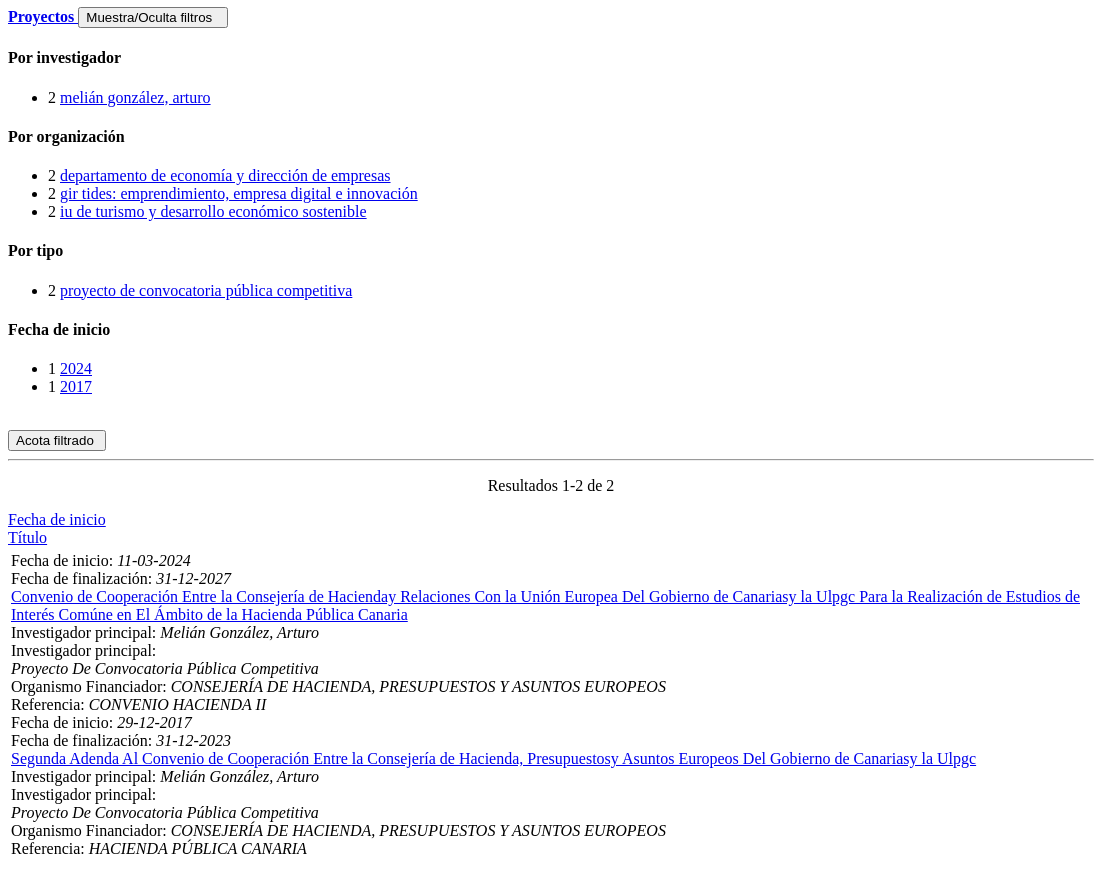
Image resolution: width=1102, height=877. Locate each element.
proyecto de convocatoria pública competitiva (206, 290)
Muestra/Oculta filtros (152, 17)
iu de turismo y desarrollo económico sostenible (213, 211)
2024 (76, 368)
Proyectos (43, 16)
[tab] (551, 58)
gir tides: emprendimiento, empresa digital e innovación (239, 193)
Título (27, 537)
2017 (76, 386)
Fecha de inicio (57, 519)
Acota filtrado (57, 440)
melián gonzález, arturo (135, 97)
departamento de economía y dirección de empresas (225, 175)
